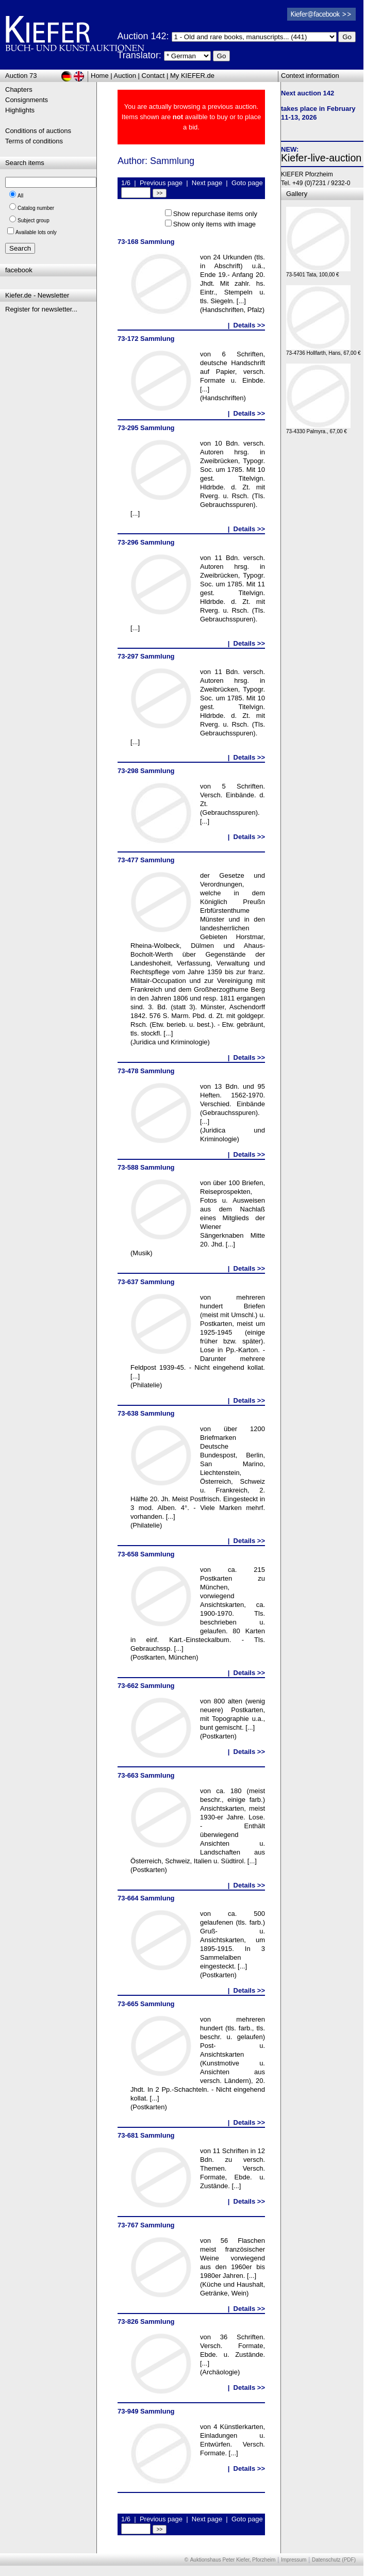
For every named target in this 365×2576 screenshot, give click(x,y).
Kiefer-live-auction (321, 157)
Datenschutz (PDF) (334, 2560)
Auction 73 (21, 75)
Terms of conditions (34, 141)
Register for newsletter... (41, 309)
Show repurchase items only (215, 214)
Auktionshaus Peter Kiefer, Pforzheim (233, 2560)
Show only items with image (214, 224)
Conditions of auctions (38, 131)
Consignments (26, 100)
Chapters (18, 89)
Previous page (161, 183)
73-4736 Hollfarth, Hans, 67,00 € (323, 350)
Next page (207, 183)
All (20, 196)
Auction (125, 75)
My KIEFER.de (192, 75)
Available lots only (36, 232)
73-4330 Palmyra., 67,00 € (318, 428)
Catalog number (36, 208)
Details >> (249, 325)
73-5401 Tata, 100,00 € (318, 272)
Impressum (293, 2560)
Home (100, 75)
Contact (153, 75)
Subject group (33, 220)
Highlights (20, 110)
